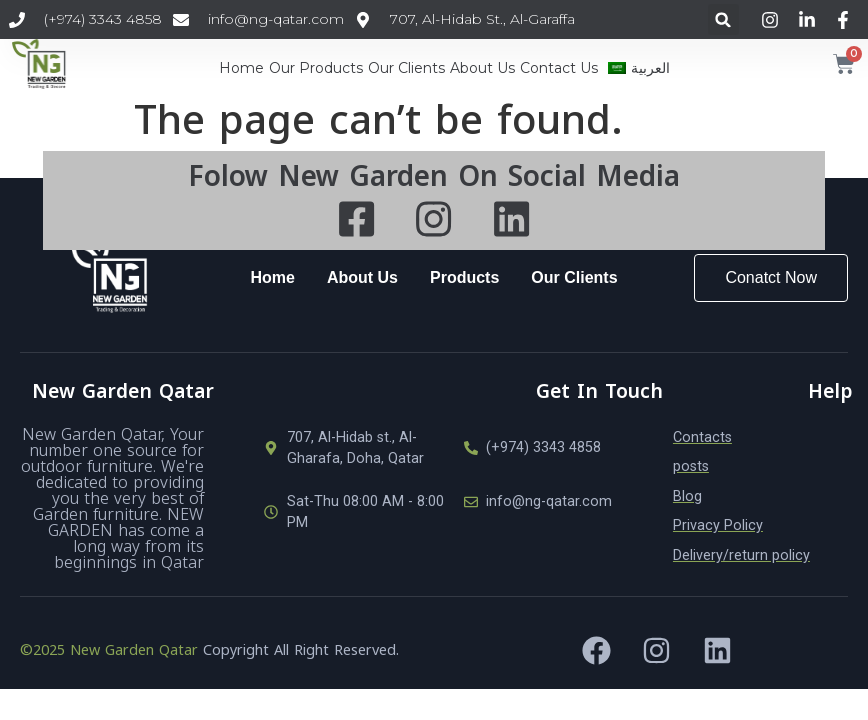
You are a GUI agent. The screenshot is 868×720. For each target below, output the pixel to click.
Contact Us (559, 68)
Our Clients (406, 68)
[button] (723, 19)
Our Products (316, 68)
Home (241, 68)
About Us (482, 68)
